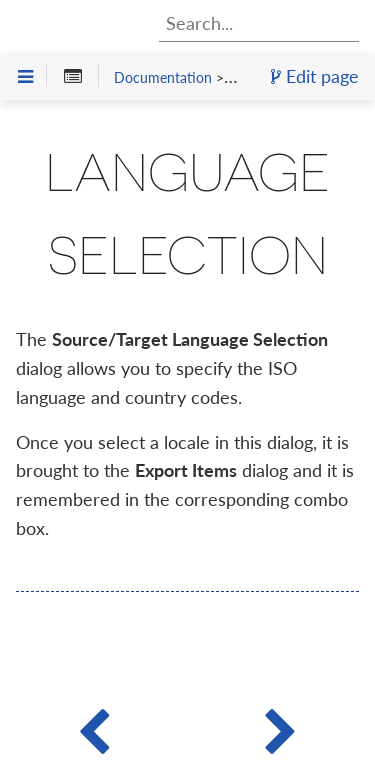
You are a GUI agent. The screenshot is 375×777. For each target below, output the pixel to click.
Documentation (163, 77)
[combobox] (259, 23)
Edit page (315, 76)
